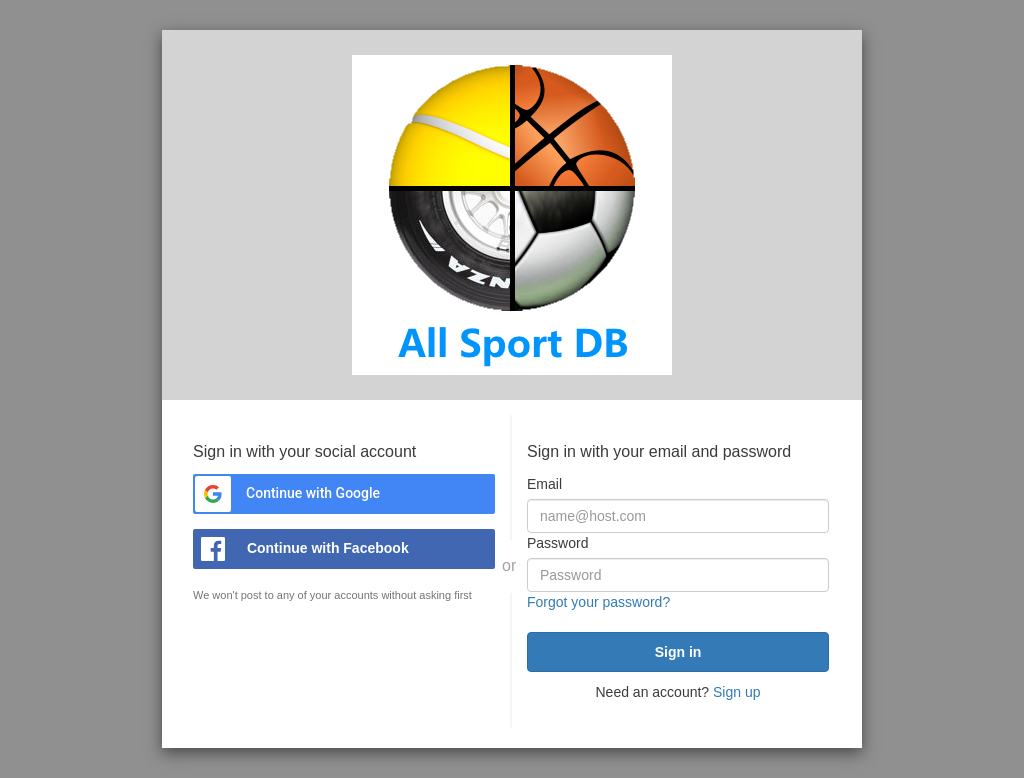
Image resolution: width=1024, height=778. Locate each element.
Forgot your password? (598, 602)
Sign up (736, 692)
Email (544, 484)
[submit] (678, 652)
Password (557, 543)
